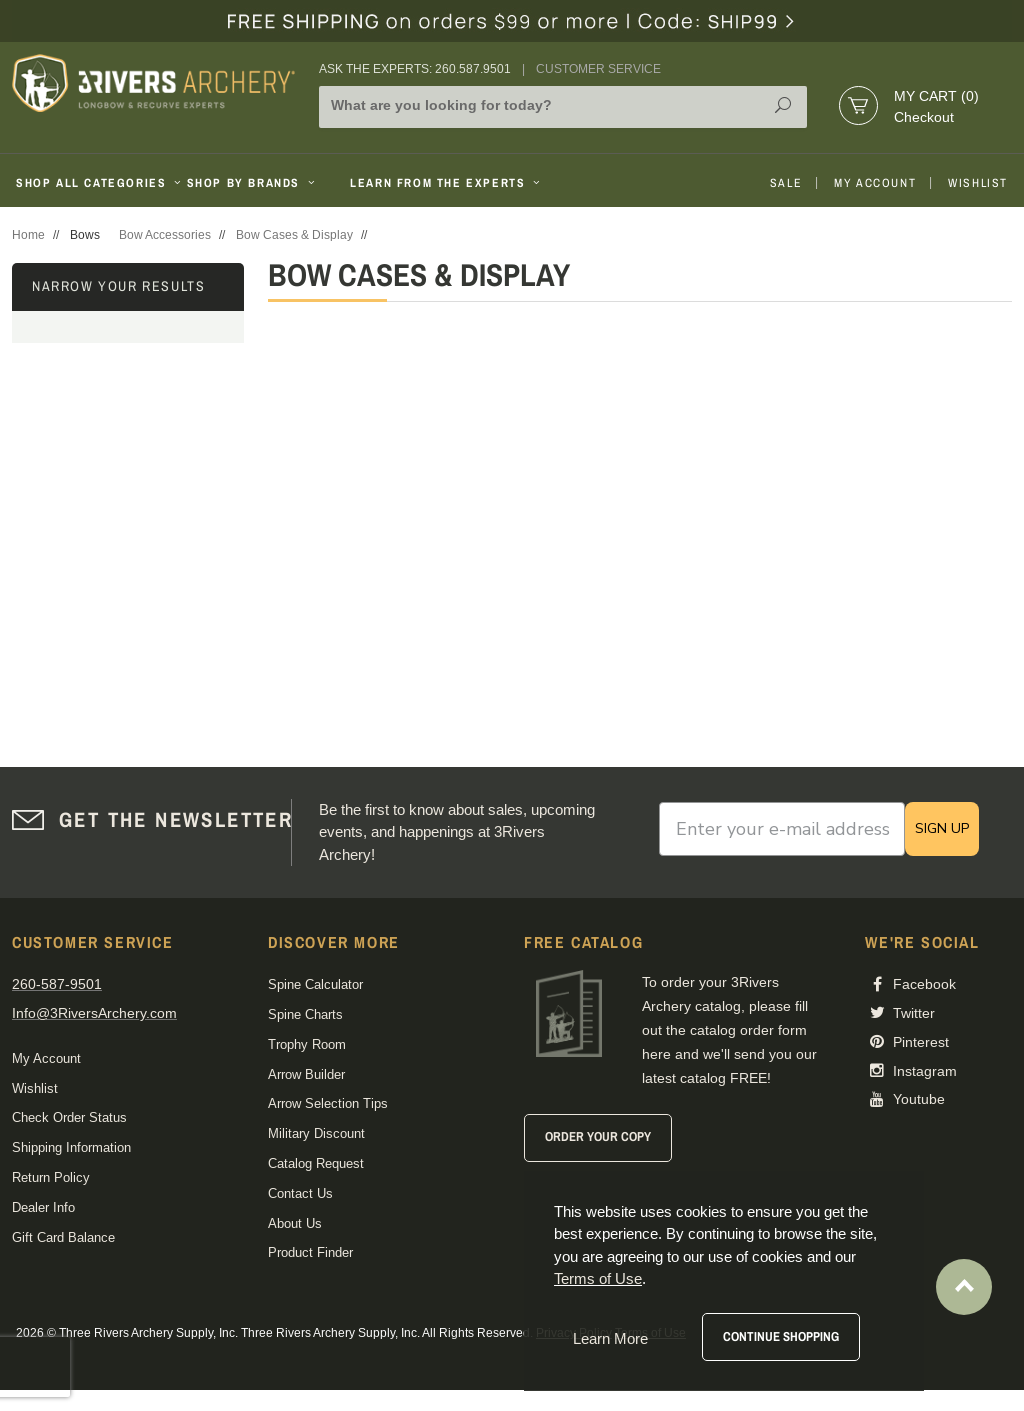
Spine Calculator (315, 984)
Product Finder (310, 1252)
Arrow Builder (306, 1074)
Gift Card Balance (63, 1237)
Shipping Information (71, 1147)
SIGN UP (942, 828)
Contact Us (300, 1193)
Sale (786, 183)
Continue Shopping (781, 1336)
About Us (295, 1223)
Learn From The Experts (446, 183)
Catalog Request (316, 1163)
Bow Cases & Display (294, 235)
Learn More (610, 1338)
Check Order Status (69, 1117)
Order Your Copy (598, 1136)
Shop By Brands (253, 183)
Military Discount (316, 1133)
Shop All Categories (93, 183)
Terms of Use (598, 1278)
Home (28, 235)
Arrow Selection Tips (328, 1103)
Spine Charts (305, 1014)
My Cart (936, 96)
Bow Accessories (165, 235)
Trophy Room (307, 1044)
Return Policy (51, 1177)
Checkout (924, 117)
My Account (875, 183)
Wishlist (978, 183)
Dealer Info (43, 1207)
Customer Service (598, 69)
